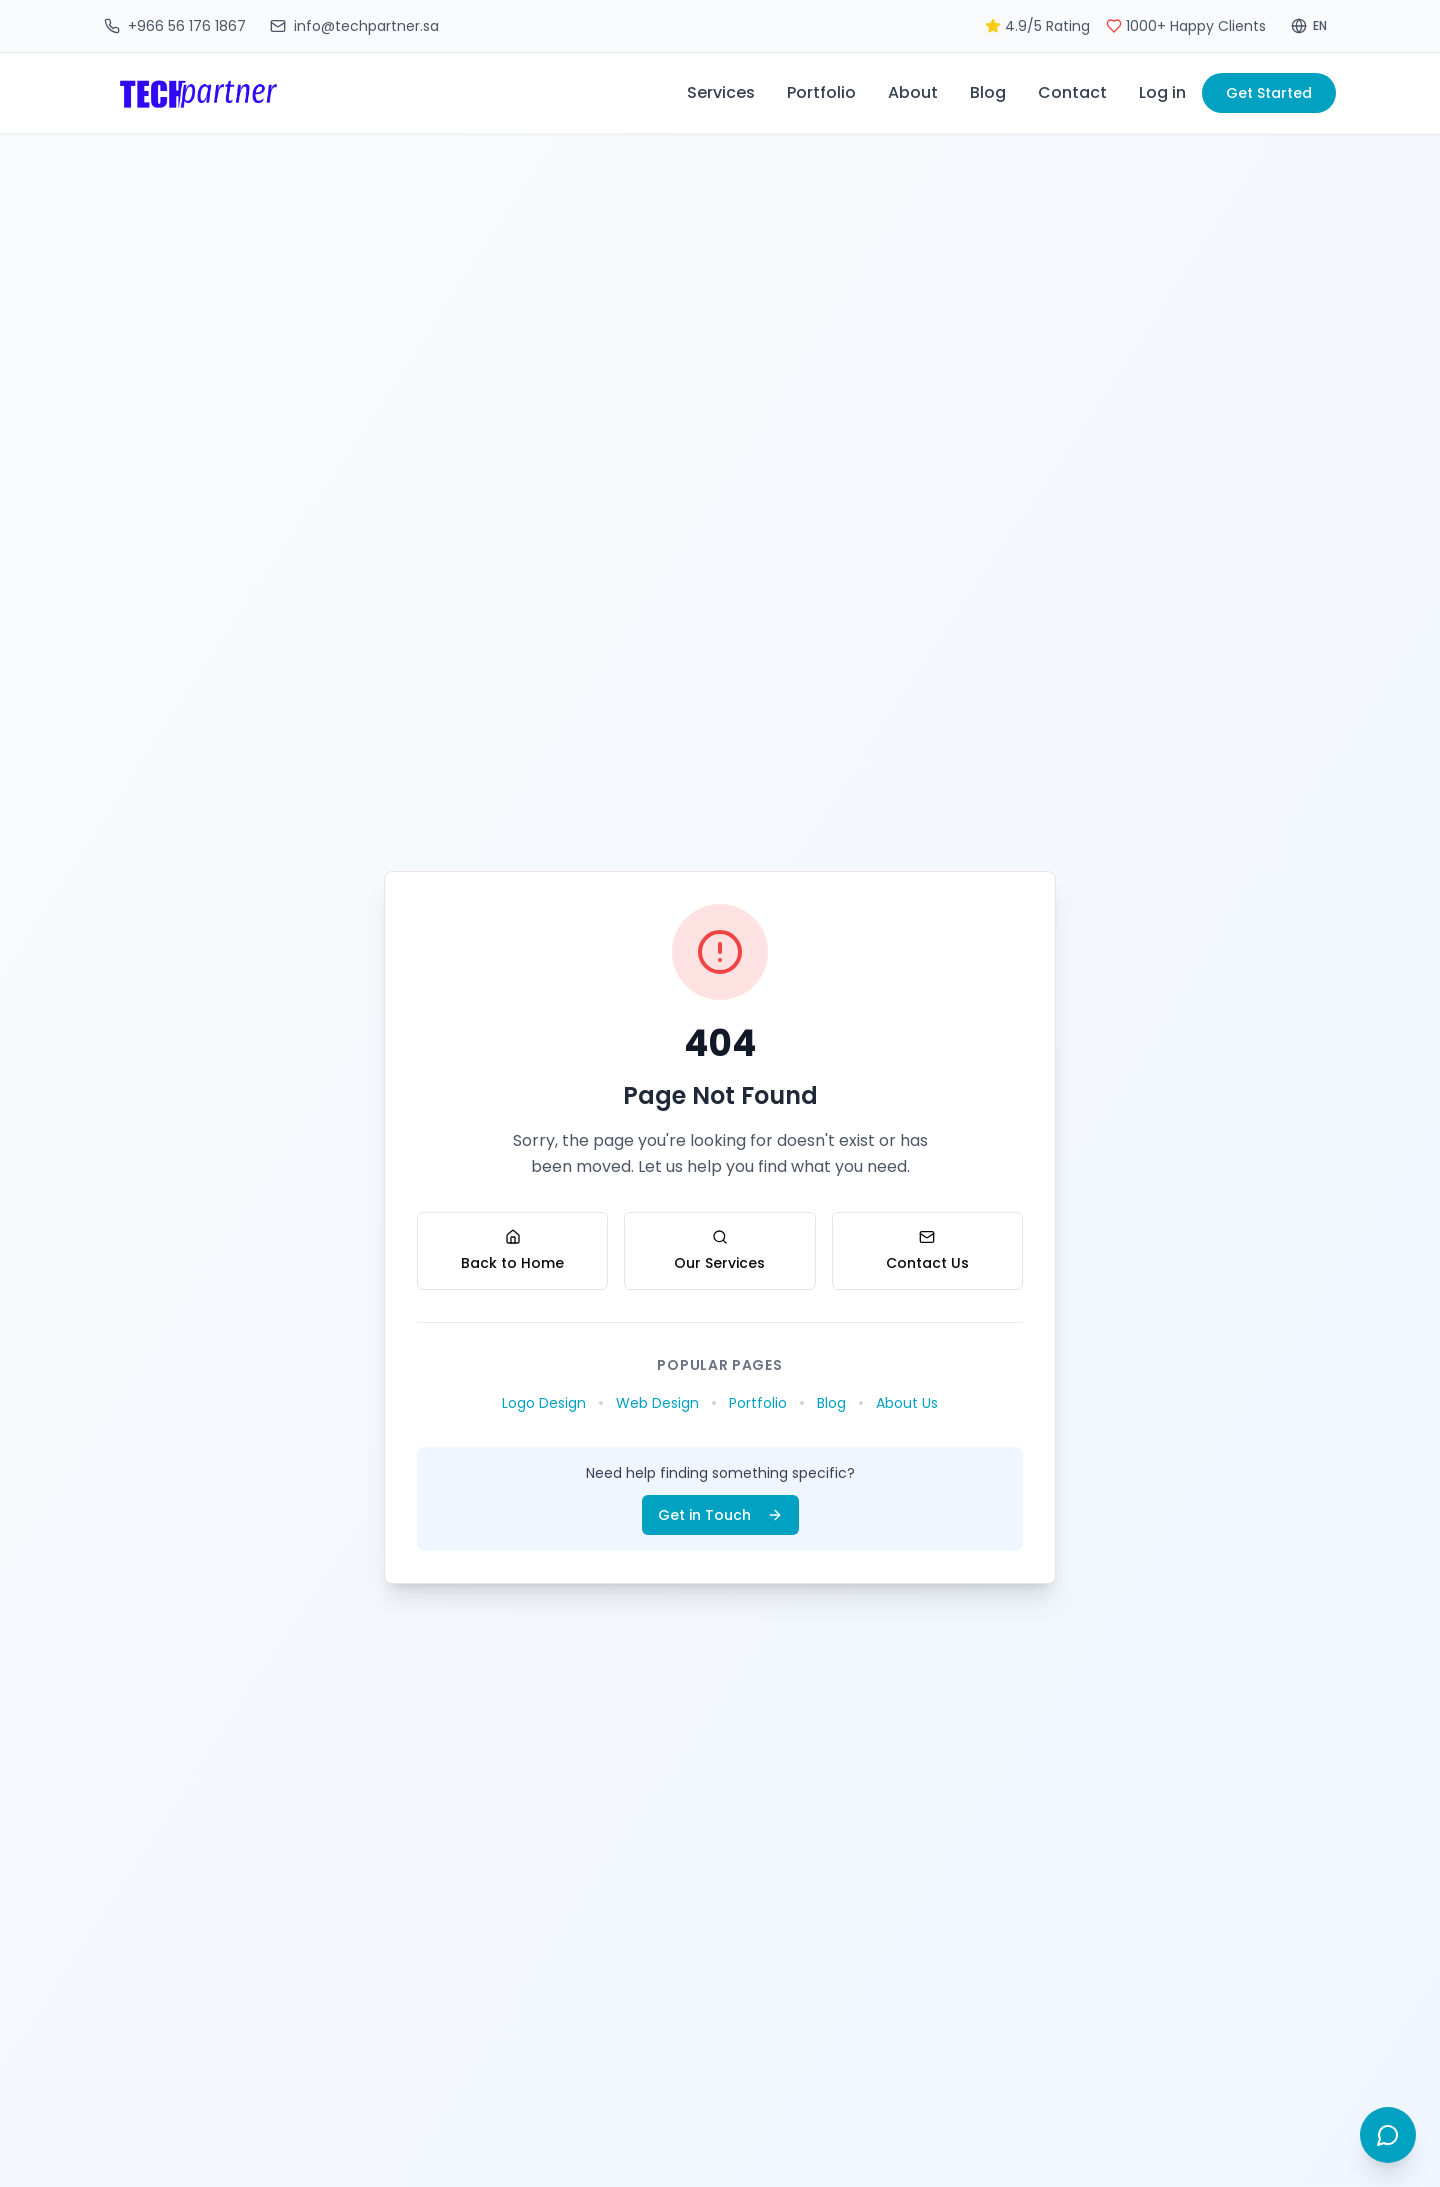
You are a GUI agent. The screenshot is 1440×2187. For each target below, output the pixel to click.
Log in (1162, 92)
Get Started (1269, 93)
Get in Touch (720, 1515)
